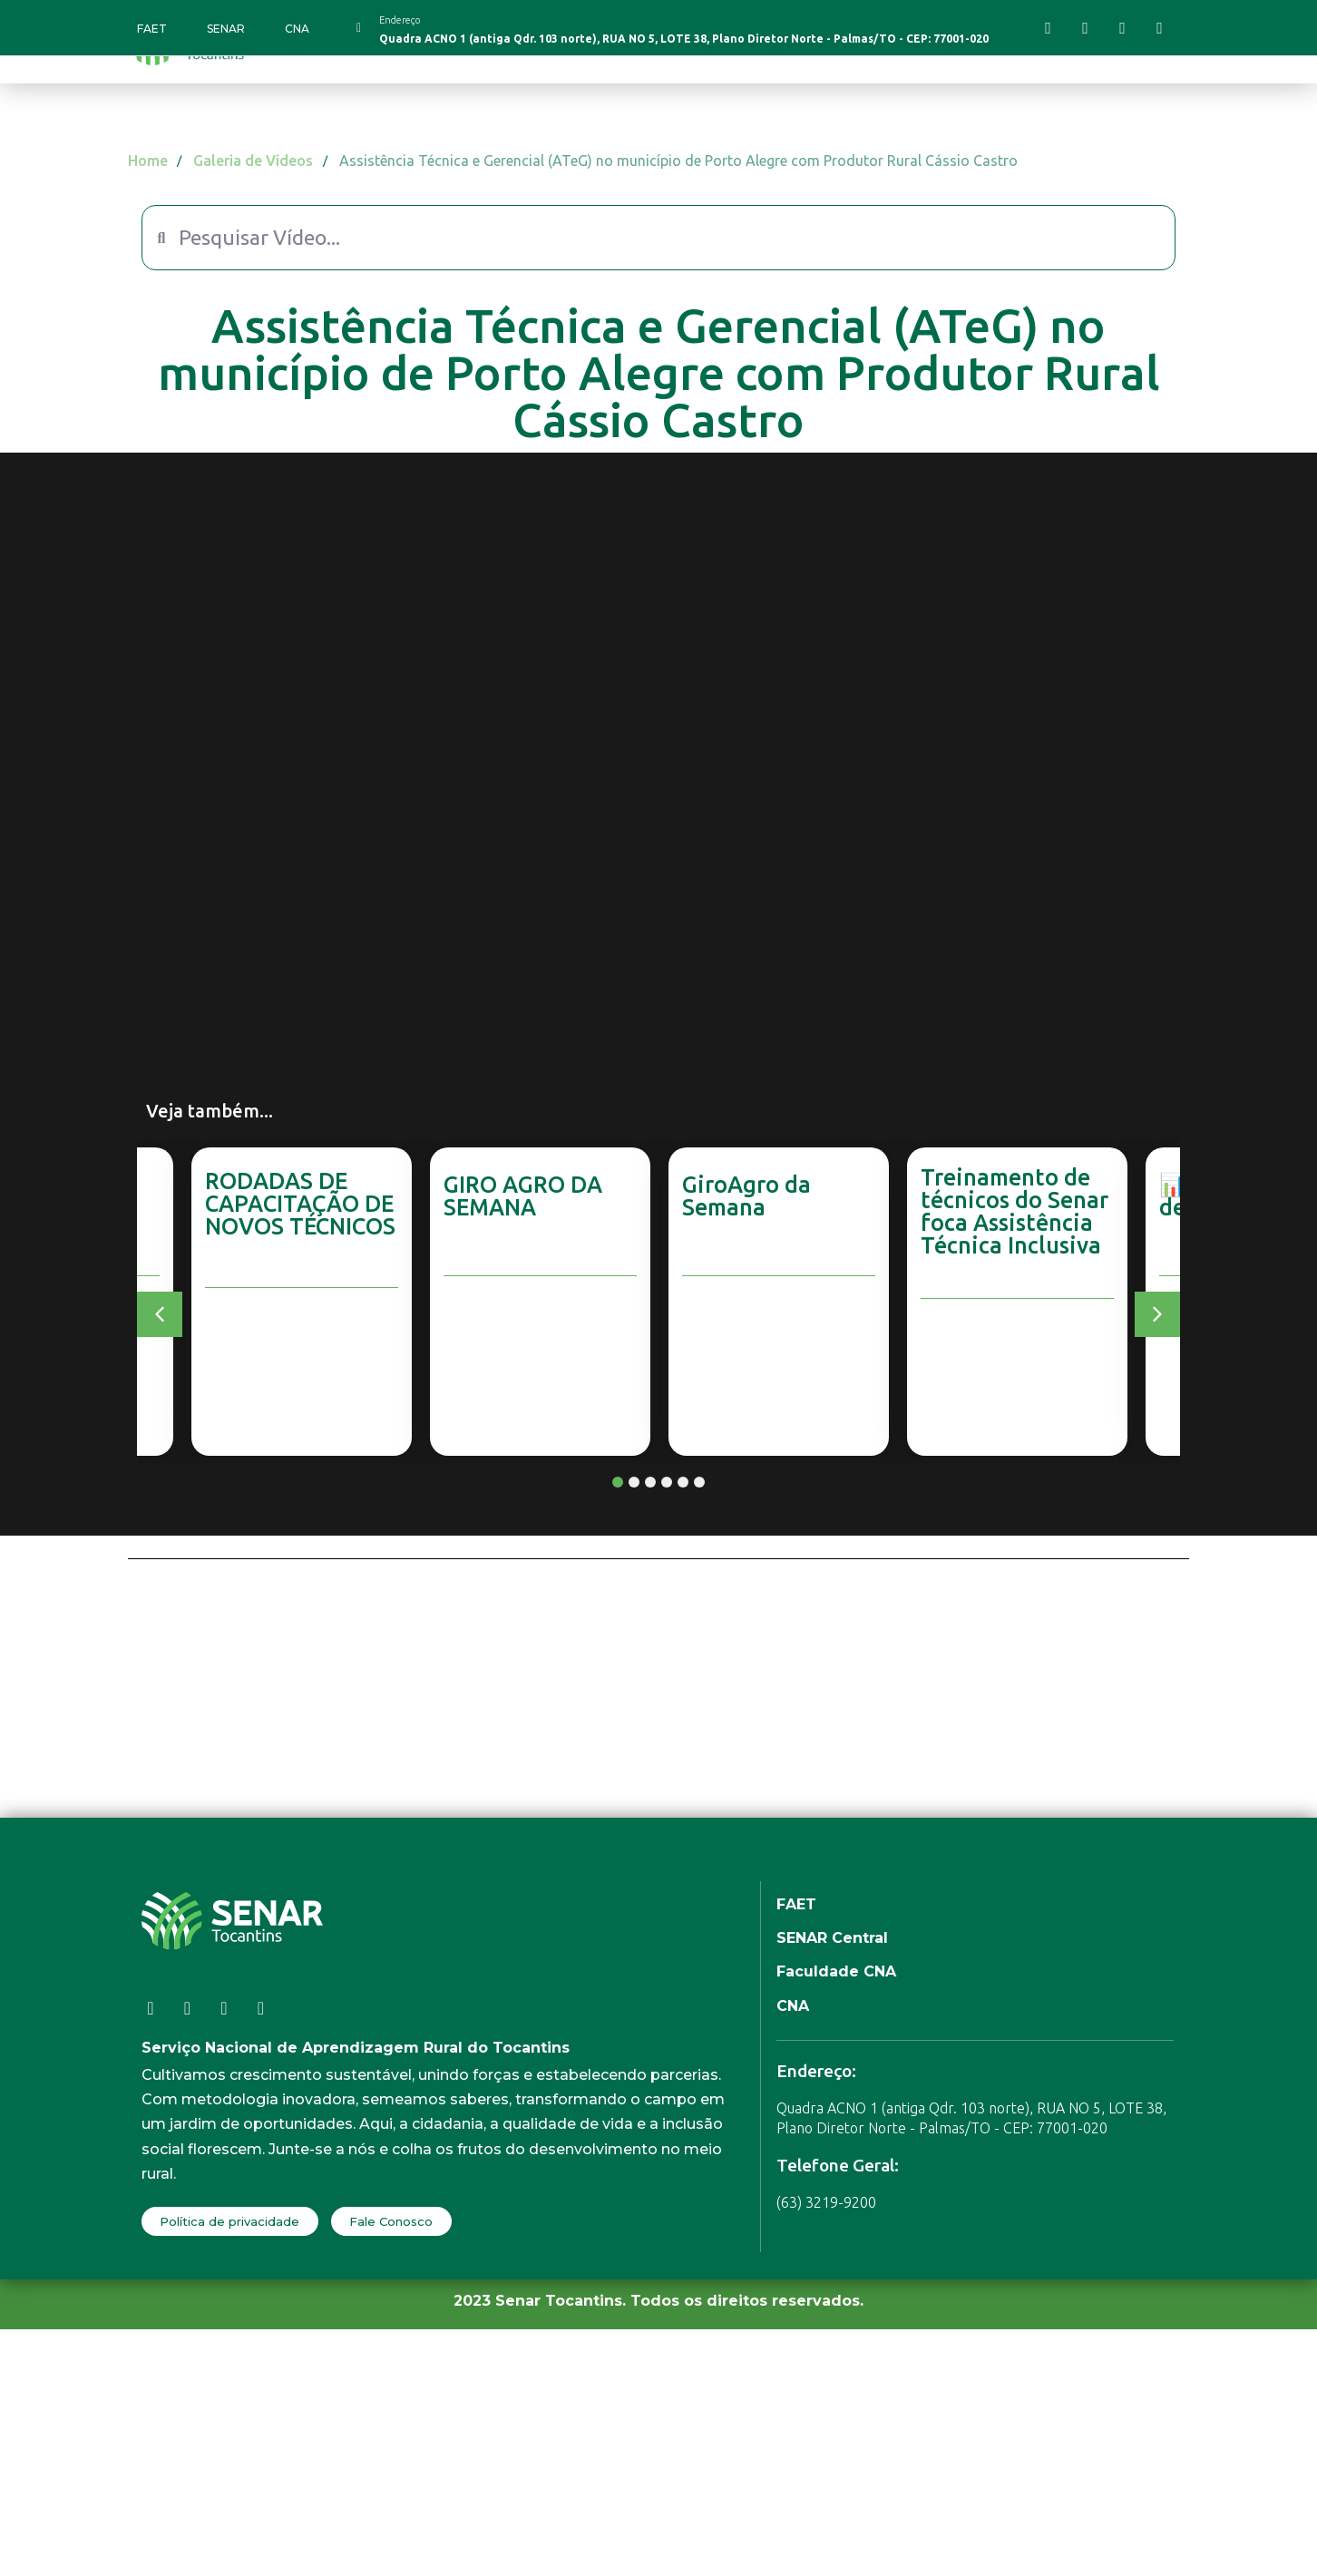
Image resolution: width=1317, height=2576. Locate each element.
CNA (297, 28)
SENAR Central (832, 1938)
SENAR (226, 28)
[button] (159, 1314)
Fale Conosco (391, 2221)
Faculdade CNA (836, 1971)
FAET (152, 28)
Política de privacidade (229, 2221)
